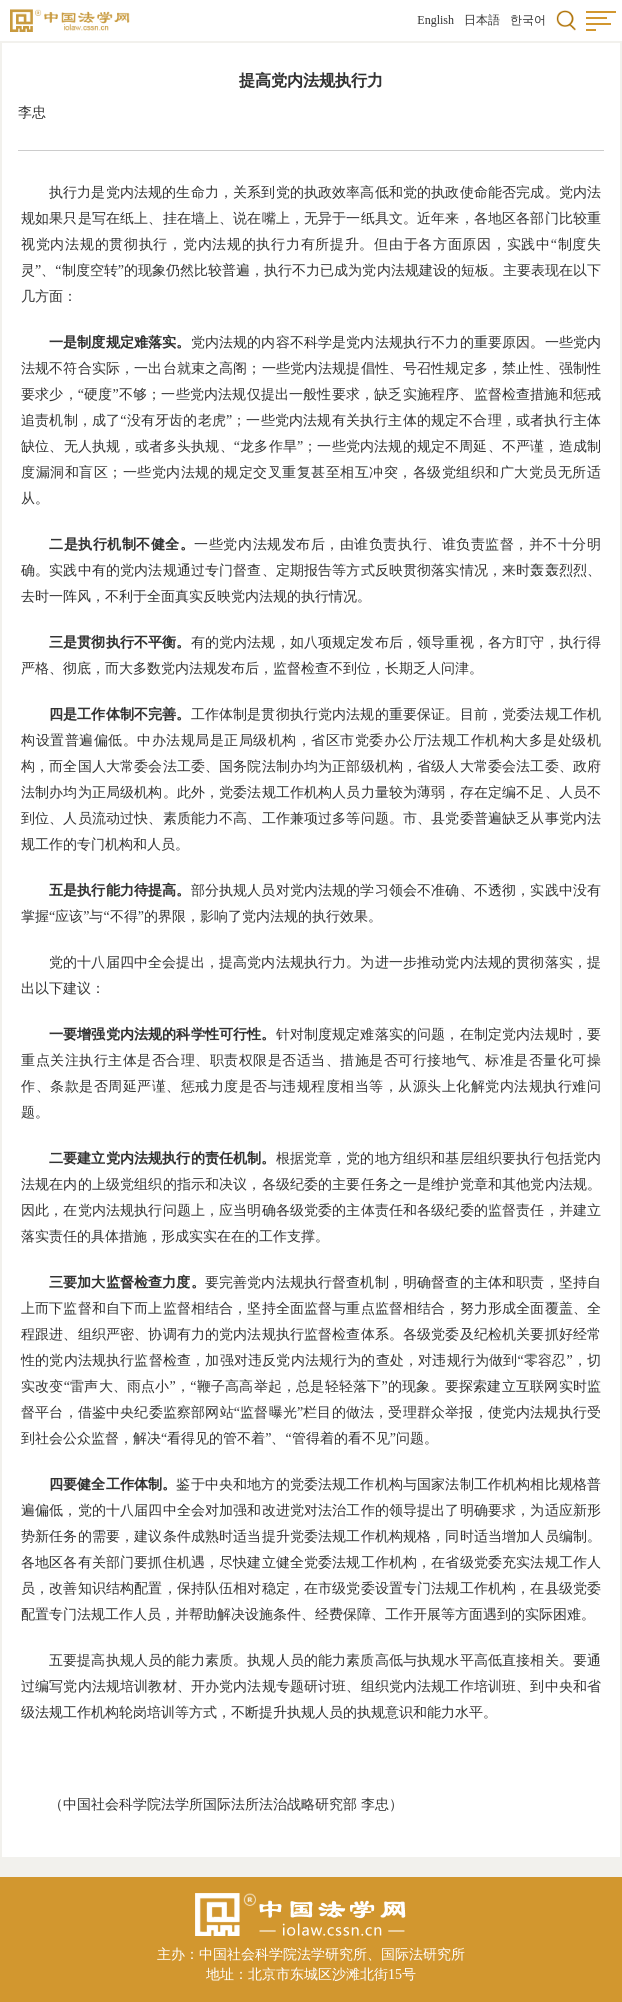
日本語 (482, 20)
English (435, 20)
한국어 (528, 20)
